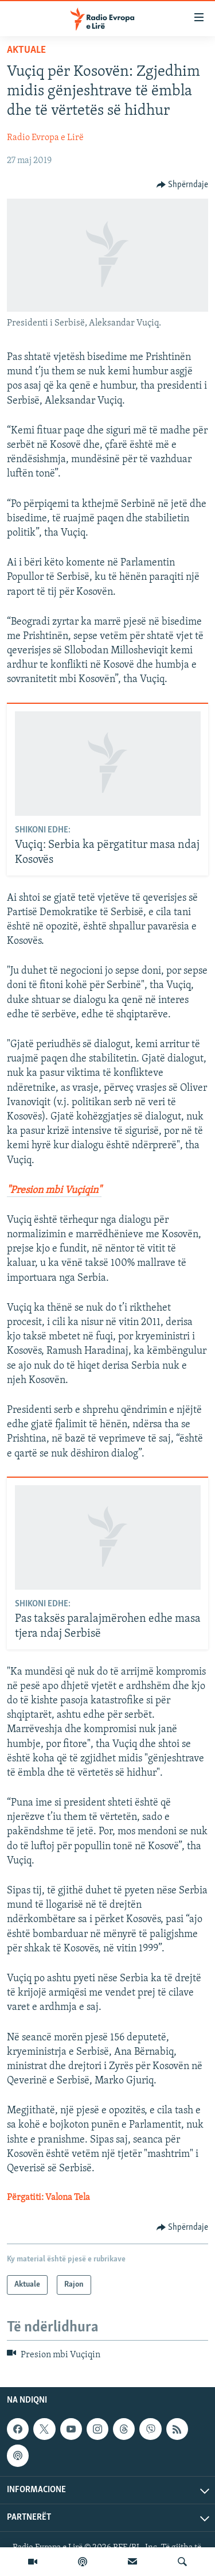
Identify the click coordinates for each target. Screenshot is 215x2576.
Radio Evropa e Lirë (45, 137)
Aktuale (26, 50)
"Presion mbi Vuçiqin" (54, 1190)
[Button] (183, 185)
